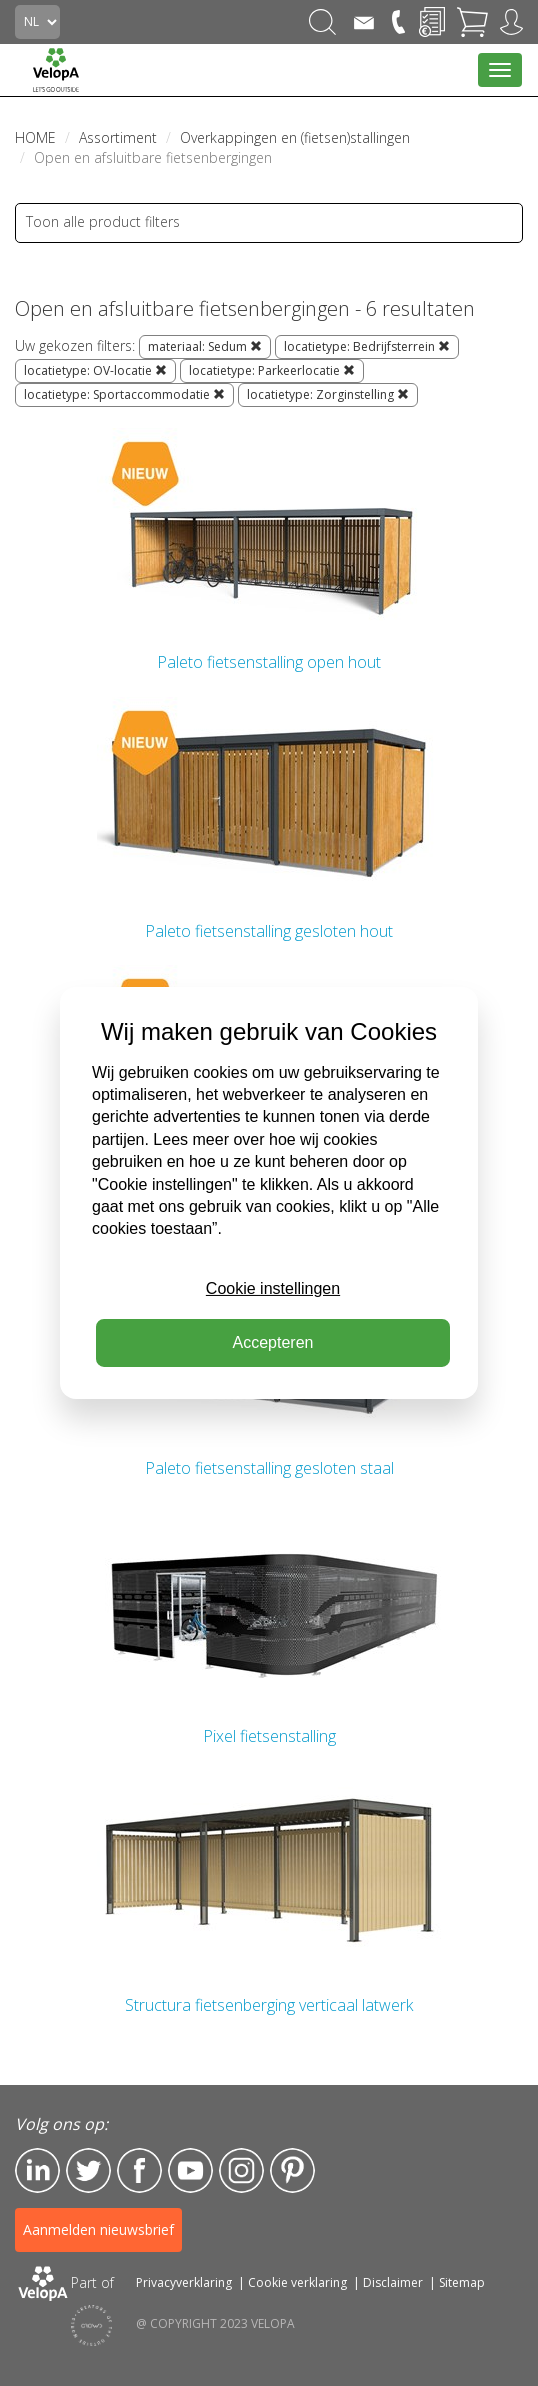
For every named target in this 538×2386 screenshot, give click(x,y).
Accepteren (273, 1342)
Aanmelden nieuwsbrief (98, 2229)
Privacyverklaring (184, 2282)
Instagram (241, 2170)
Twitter (88, 2170)
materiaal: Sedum (205, 346)
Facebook (139, 2170)
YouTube (190, 2170)
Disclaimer (393, 2282)
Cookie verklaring (297, 2282)
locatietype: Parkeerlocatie (272, 370)
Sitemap (462, 2282)
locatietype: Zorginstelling (328, 394)
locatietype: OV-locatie (95, 370)
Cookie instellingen (273, 1288)
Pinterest (292, 2170)
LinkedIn (37, 2170)
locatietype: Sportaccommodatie (124, 394)
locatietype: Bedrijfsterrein (367, 346)
